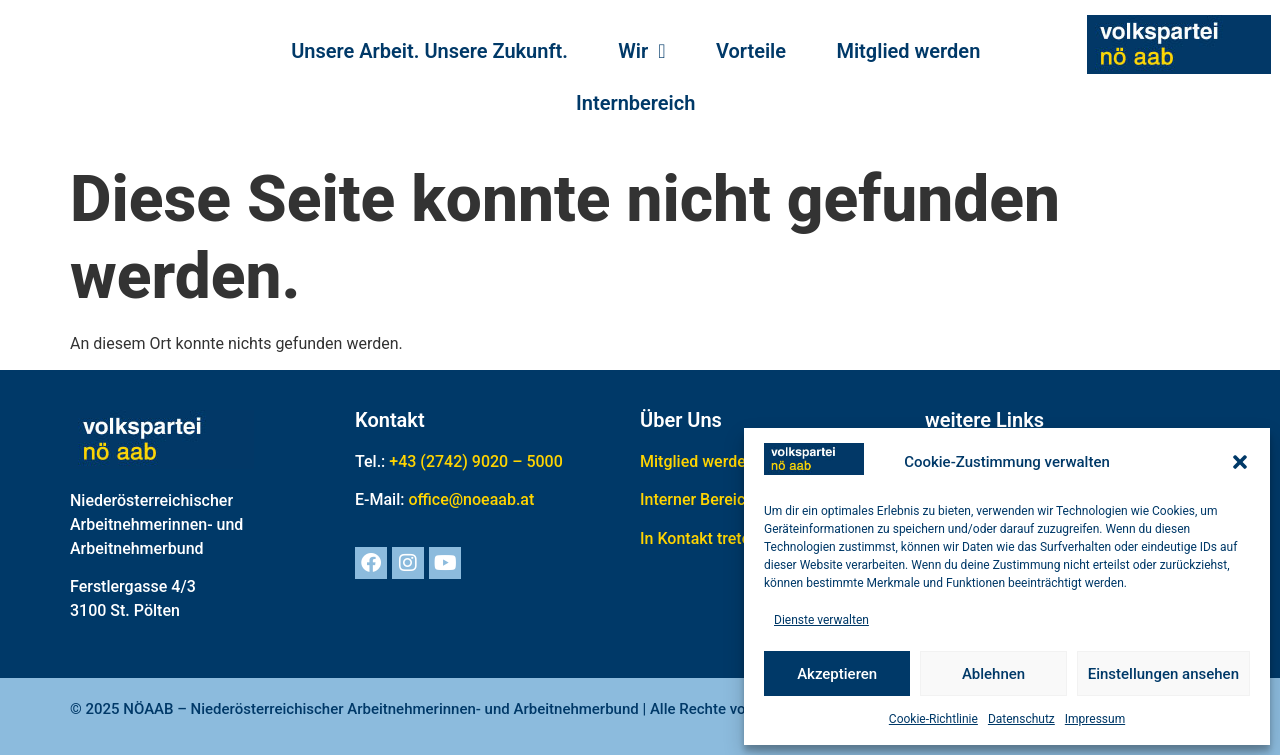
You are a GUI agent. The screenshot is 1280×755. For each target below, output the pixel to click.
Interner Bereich (697, 499)
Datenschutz (1021, 719)
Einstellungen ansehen (1163, 674)
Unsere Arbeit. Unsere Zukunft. (429, 51)
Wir (641, 51)
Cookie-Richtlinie (933, 719)
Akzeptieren (837, 674)
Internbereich (635, 103)
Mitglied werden (908, 51)
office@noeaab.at (471, 499)
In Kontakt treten (699, 538)
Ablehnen (993, 674)
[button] (1240, 462)
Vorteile (751, 51)
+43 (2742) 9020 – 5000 (476, 461)
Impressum (1095, 719)
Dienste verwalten (821, 620)
